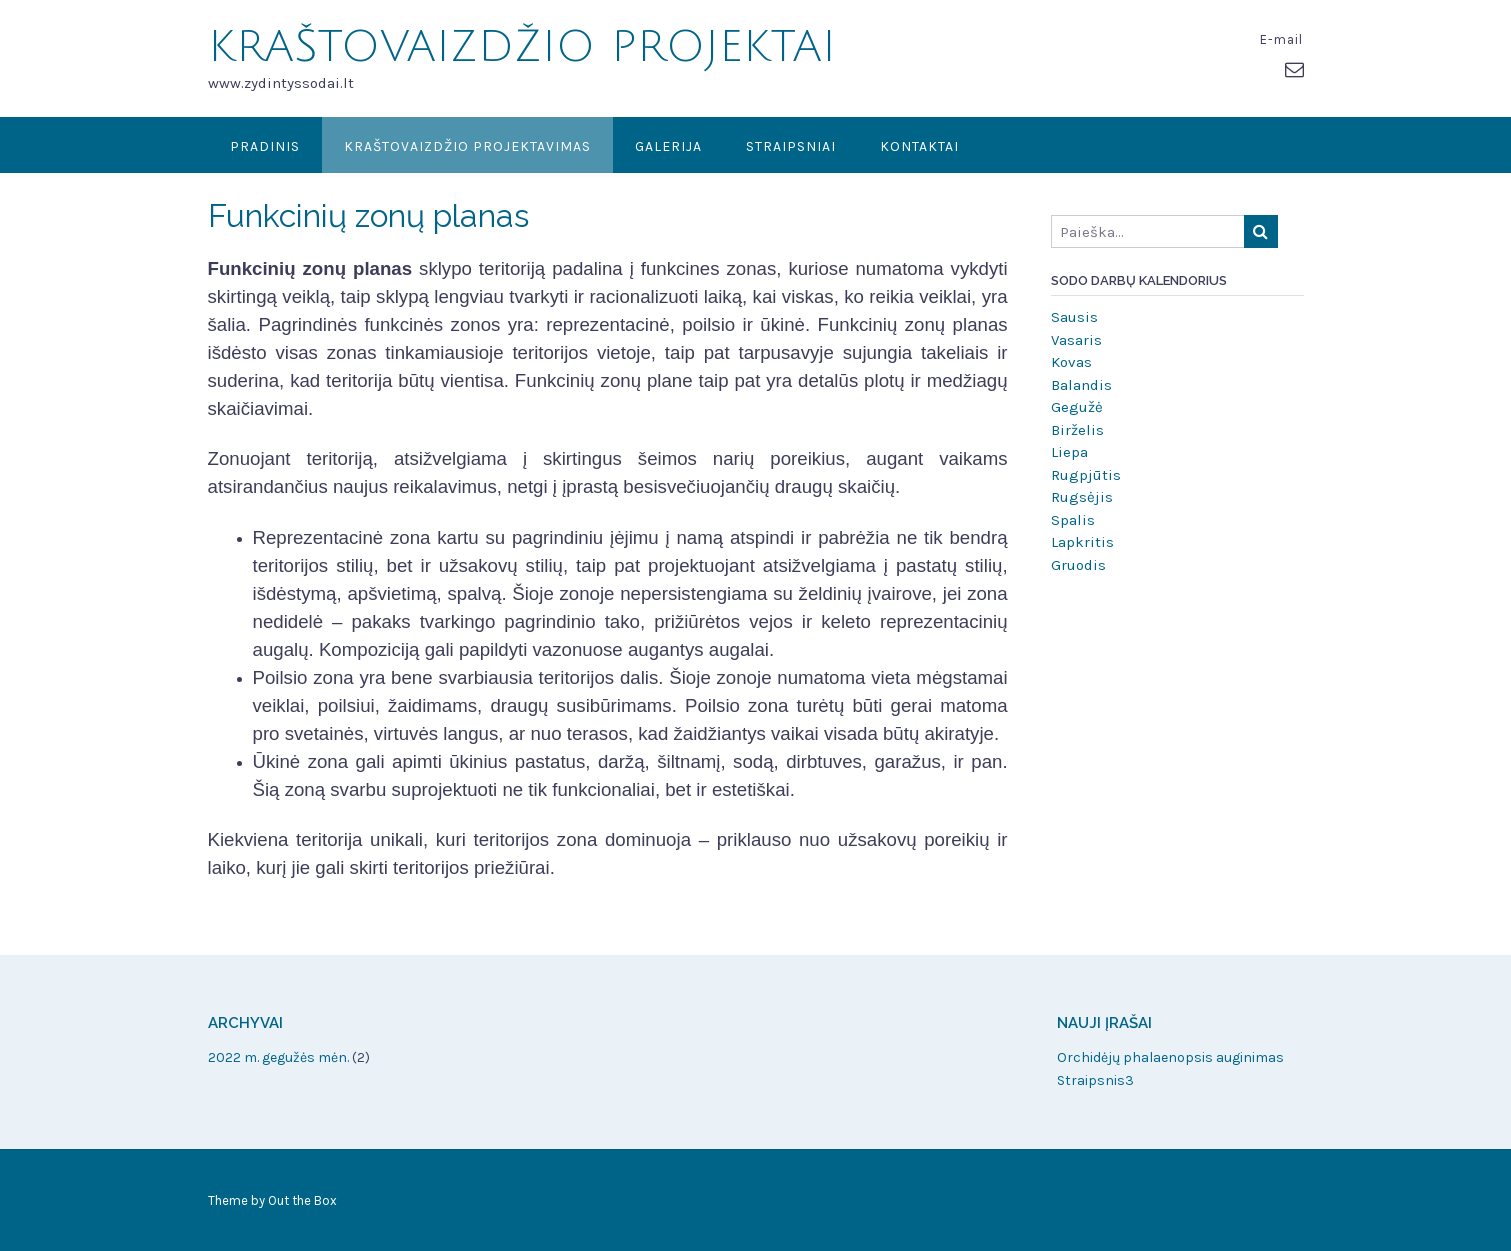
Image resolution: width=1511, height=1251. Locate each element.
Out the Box (302, 1200)
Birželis (1077, 430)
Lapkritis (1082, 542)
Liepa (1069, 452)
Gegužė (1077, 407)
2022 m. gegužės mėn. (278, 1057)
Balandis (1081, 385)
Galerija (668, 146)
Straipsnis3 (1095, 1080)
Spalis (1073, 520)
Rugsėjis (1082, 497)
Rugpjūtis (1086, 475)
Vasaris (1076, 340)
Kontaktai (919, 146)
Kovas (1071, 362)
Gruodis (1078, 565)
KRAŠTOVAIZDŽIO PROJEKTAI (522, 47)
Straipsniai (791, 146)
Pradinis (265, 146)
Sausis (1074, 317)
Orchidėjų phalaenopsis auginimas (1170, 1057)
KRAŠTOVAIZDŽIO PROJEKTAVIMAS (467, 146)
